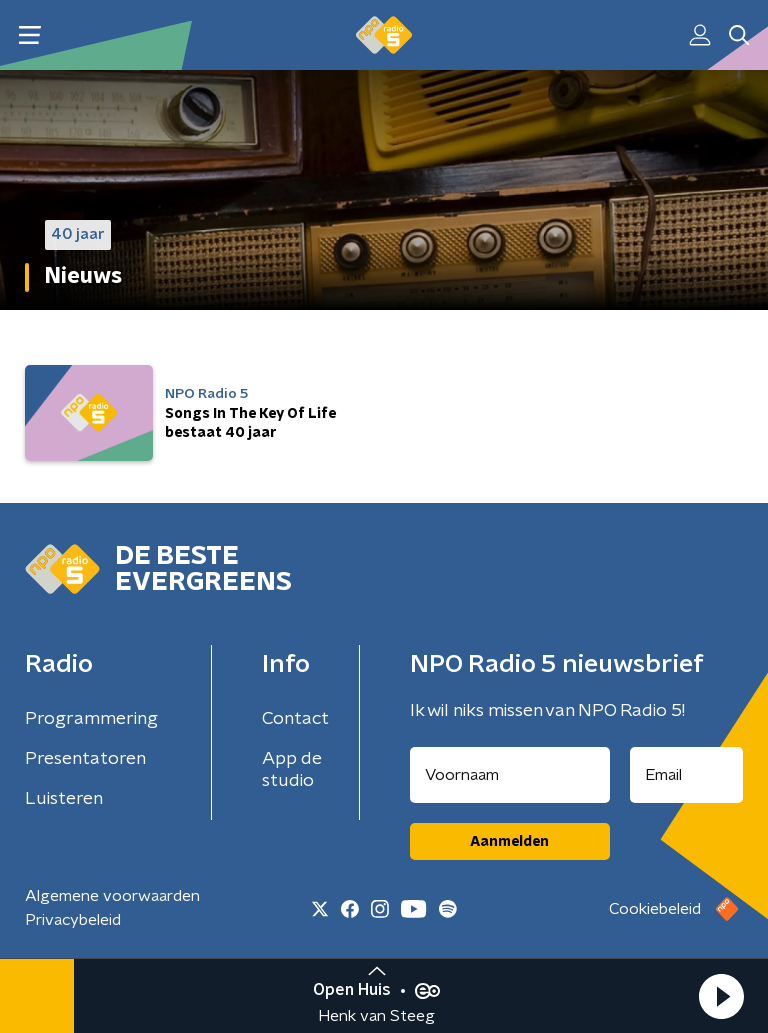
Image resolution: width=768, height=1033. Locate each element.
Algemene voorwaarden (112, 896)
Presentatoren (85, 759)
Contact (295, 719)
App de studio (292, 770)
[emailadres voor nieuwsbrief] (687, 775)
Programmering (91, 719)
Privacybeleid (73, 920)
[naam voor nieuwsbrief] (510, 775)
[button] (721, 996)
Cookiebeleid (655, 909)
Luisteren (64, 799)
